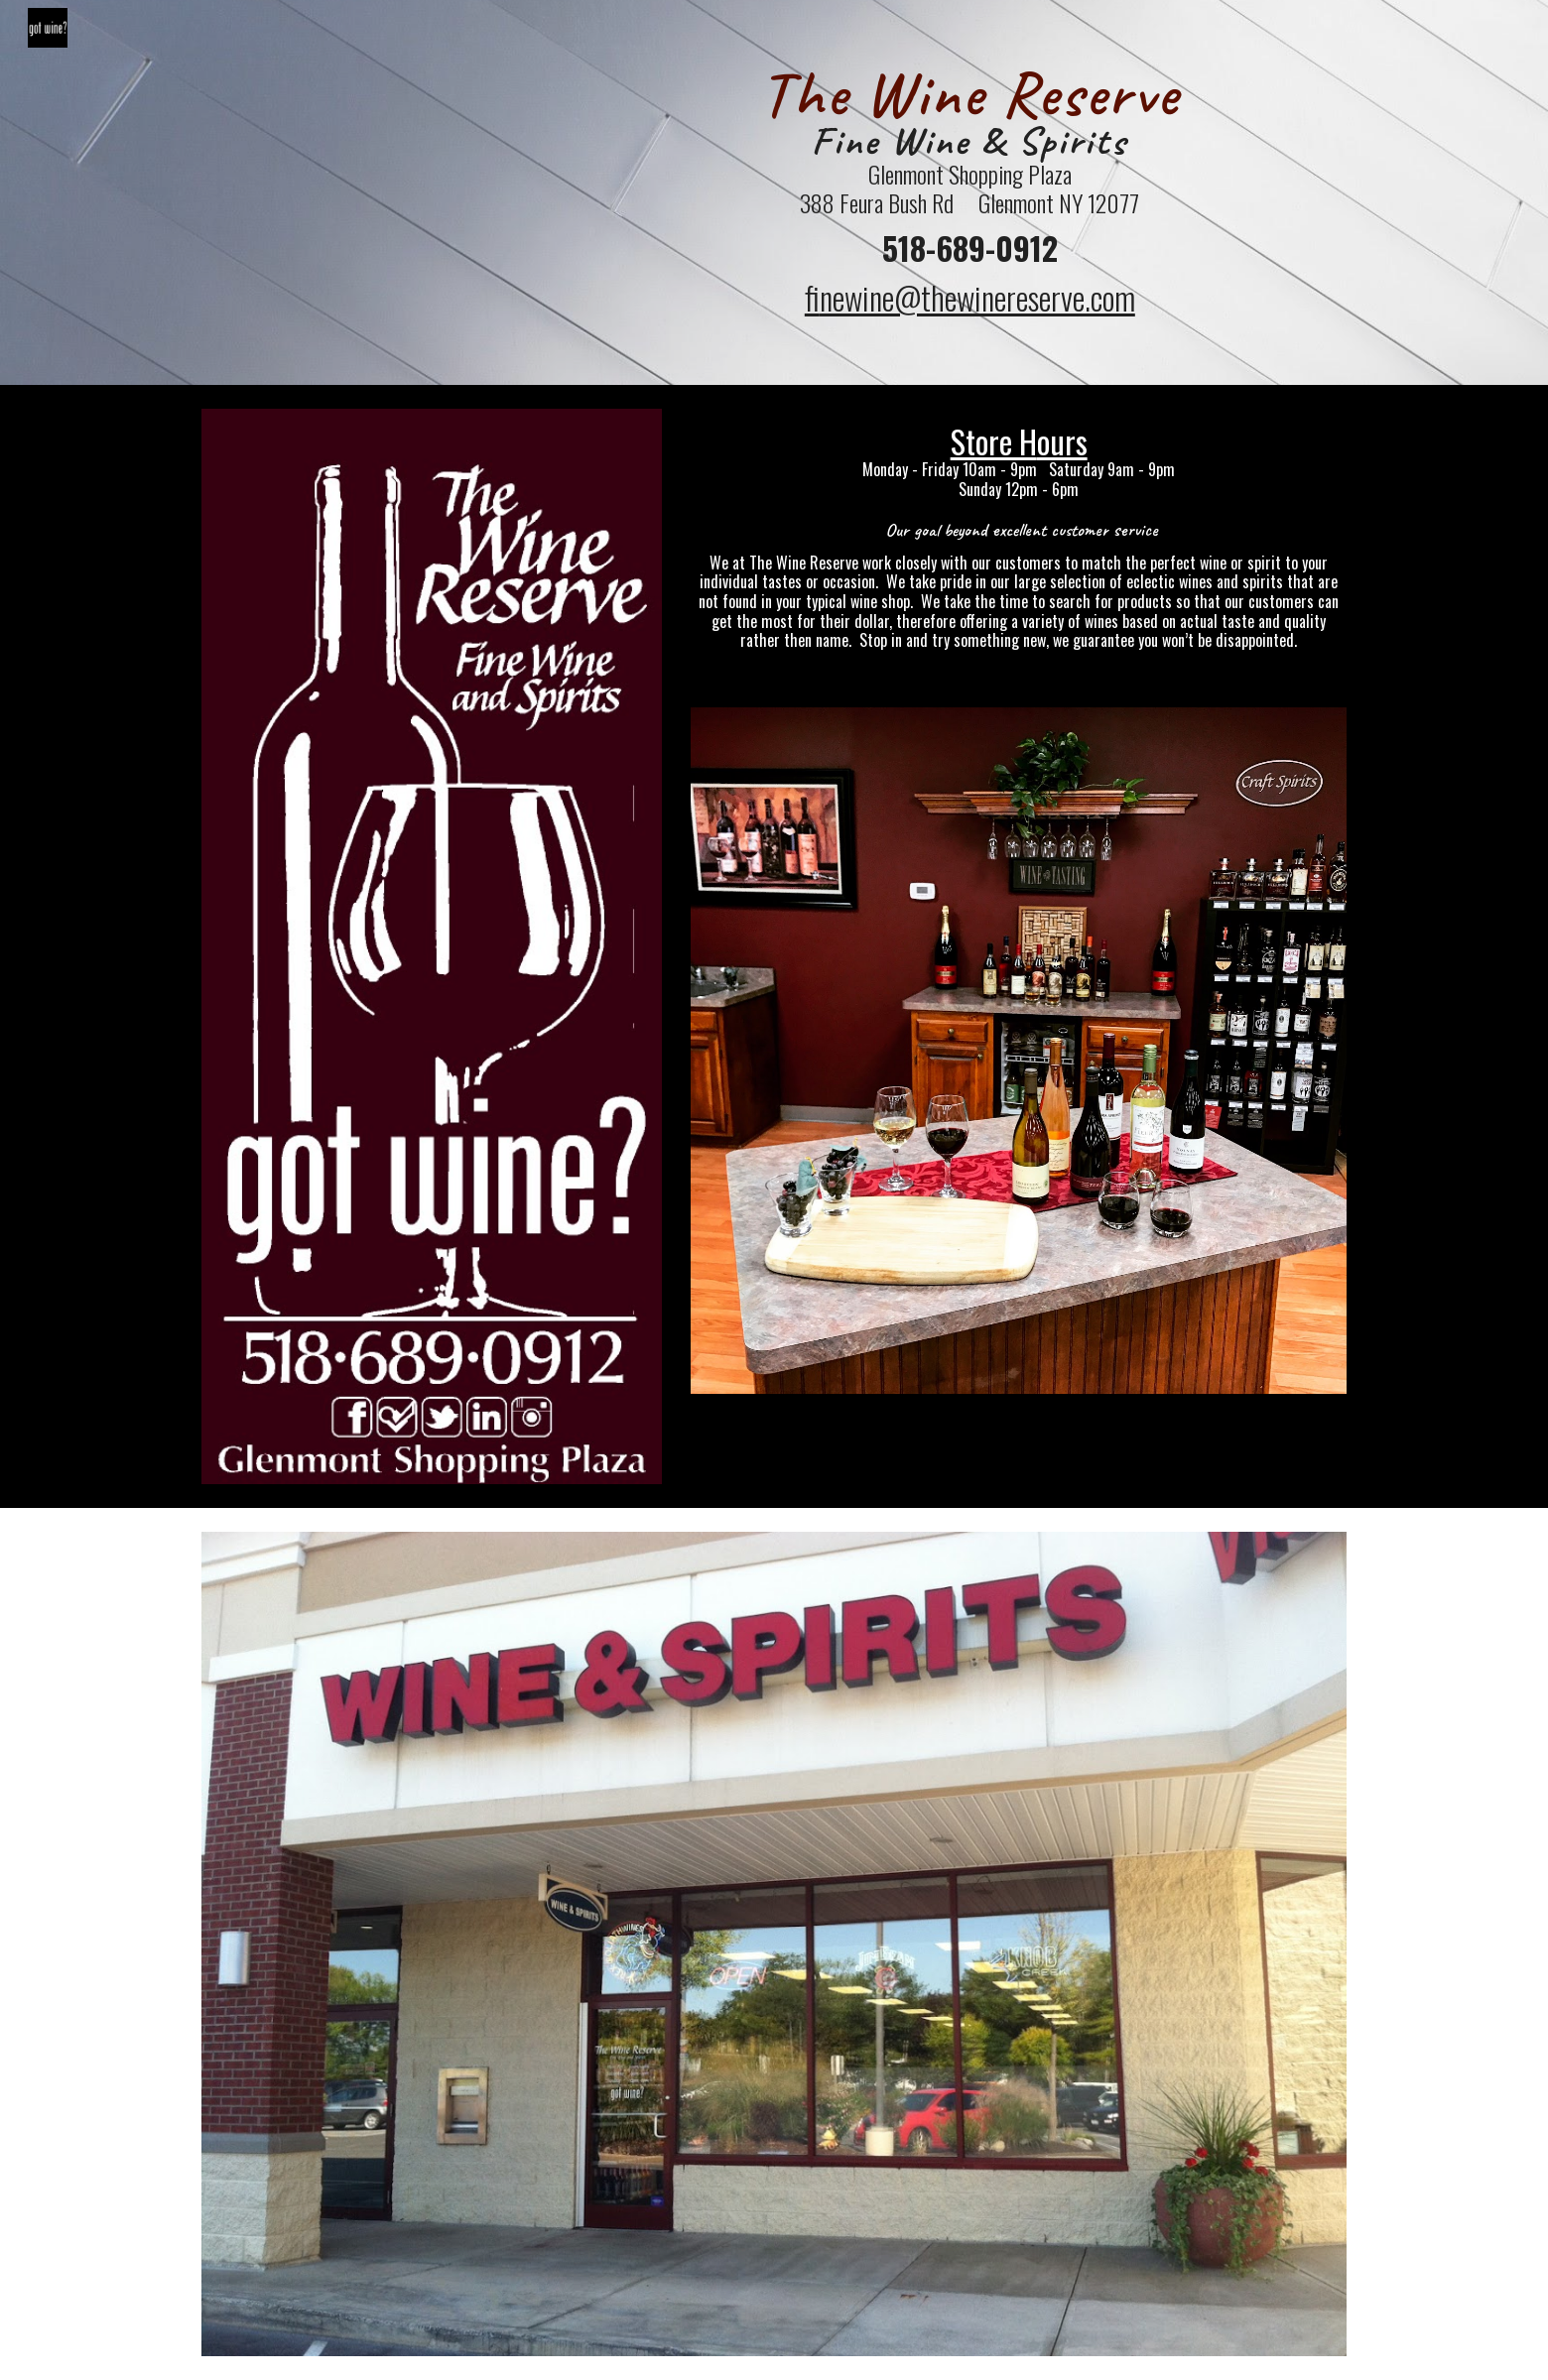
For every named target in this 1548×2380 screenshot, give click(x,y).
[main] (969, 192)
